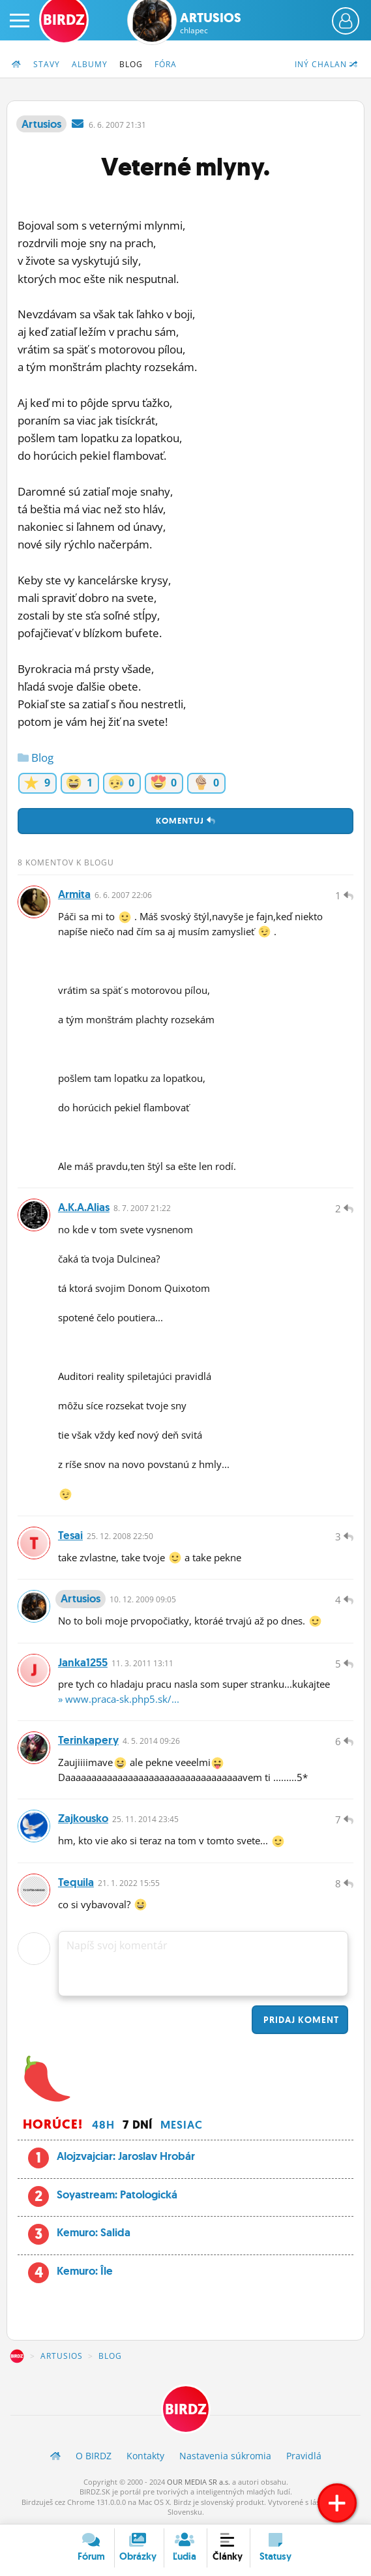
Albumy (90, 64)
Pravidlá (303, 2456)
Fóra (166, 64)
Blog (131, 64)
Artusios (210, 23)
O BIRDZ (93, 2456)
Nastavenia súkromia (225, 2456)
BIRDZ (17, 2357)
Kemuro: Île (85, 2271)
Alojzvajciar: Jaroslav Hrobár (126, 2156)
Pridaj (300, 2020)
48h (103, 2125)
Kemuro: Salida (93, 2233)
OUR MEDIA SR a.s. (198, 2482)
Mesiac (181, 2125)
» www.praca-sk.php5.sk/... (118, 1698)
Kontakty (145, 2456)
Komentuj (186, 820)
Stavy (46, 64)
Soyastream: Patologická (117, 2194)
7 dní (138, 2125)
